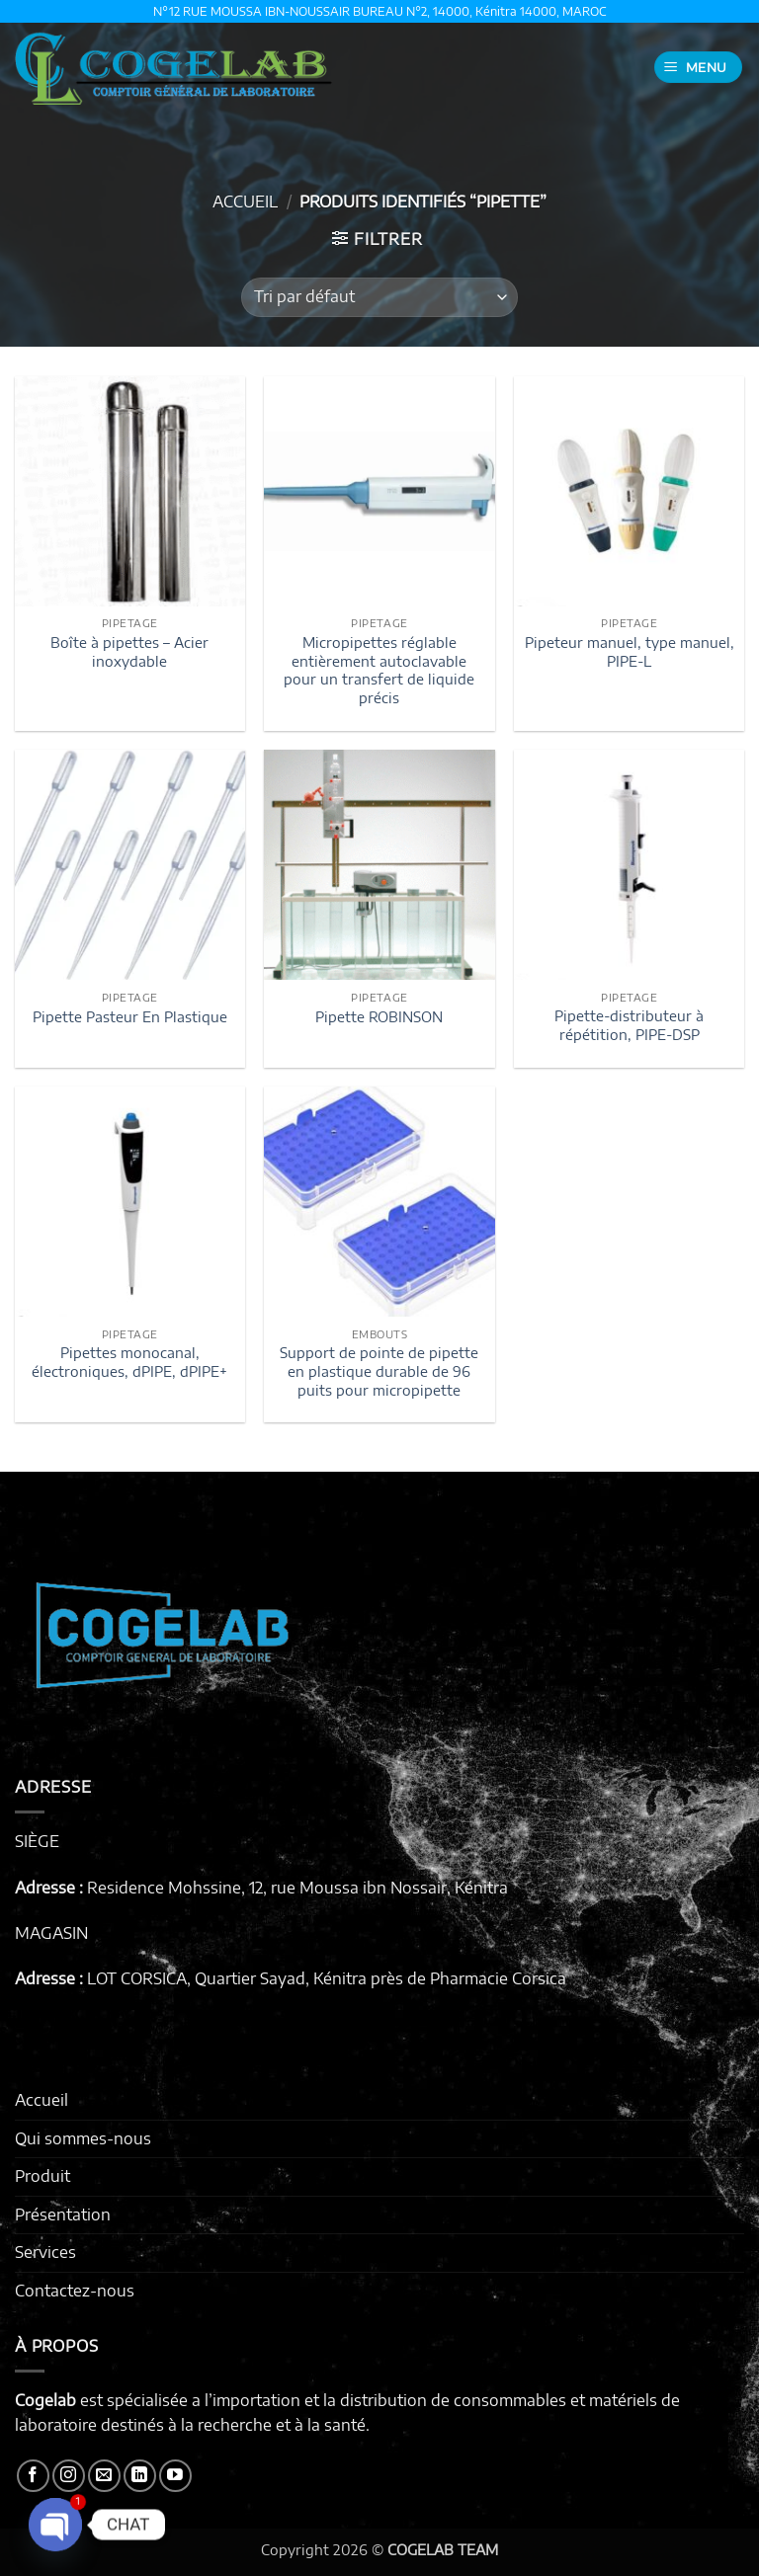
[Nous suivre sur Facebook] (33, 2475)
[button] (698, 67)
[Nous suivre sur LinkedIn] (140, 2475)
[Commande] (379, 297)
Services (45, 2252)
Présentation (63, 2214)
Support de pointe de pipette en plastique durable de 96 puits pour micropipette (379, 1370)
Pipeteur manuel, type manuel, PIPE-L (629, 651)
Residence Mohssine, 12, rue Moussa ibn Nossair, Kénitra (297, 1887)
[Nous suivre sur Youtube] (175, 2475)
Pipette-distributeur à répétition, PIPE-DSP (629, 1024)
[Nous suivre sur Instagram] (68, 2475)
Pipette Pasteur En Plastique (130, 1016)
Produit (42, 2176)
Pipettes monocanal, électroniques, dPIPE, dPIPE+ (129, 1361)
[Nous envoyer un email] (104, 2475)
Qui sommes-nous (83, 2138)
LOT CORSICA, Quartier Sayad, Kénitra (227, 1978)
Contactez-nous (74, 2290)
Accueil (245, 201)
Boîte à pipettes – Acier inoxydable (129, 651)
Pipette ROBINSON (379, 1016)
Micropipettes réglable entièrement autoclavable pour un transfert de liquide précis (379, 669)
